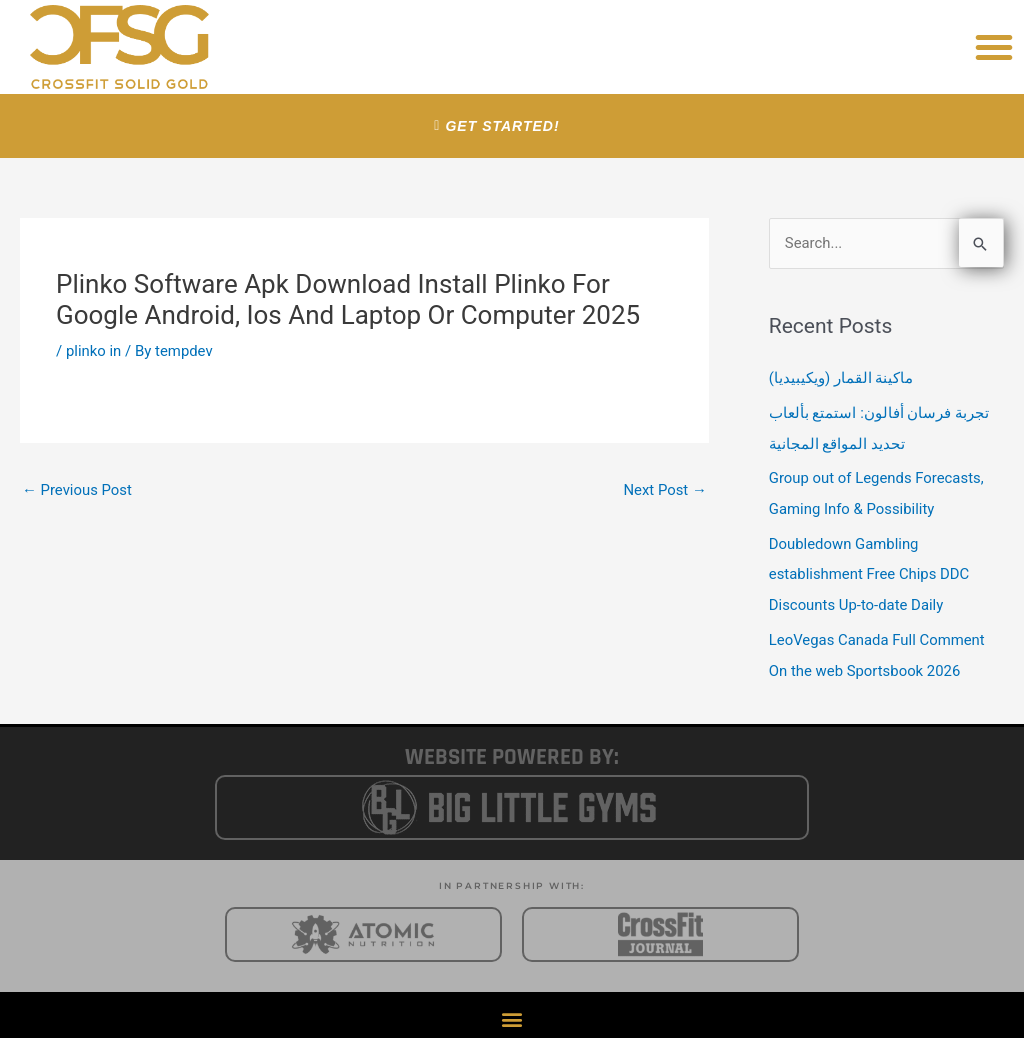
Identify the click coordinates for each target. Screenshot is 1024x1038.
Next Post (665, 490)
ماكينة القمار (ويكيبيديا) (841, 379)
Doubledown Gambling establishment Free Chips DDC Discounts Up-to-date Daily (870, 570)
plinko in (94, 351)
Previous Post (77, 490)
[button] (994, 47)
